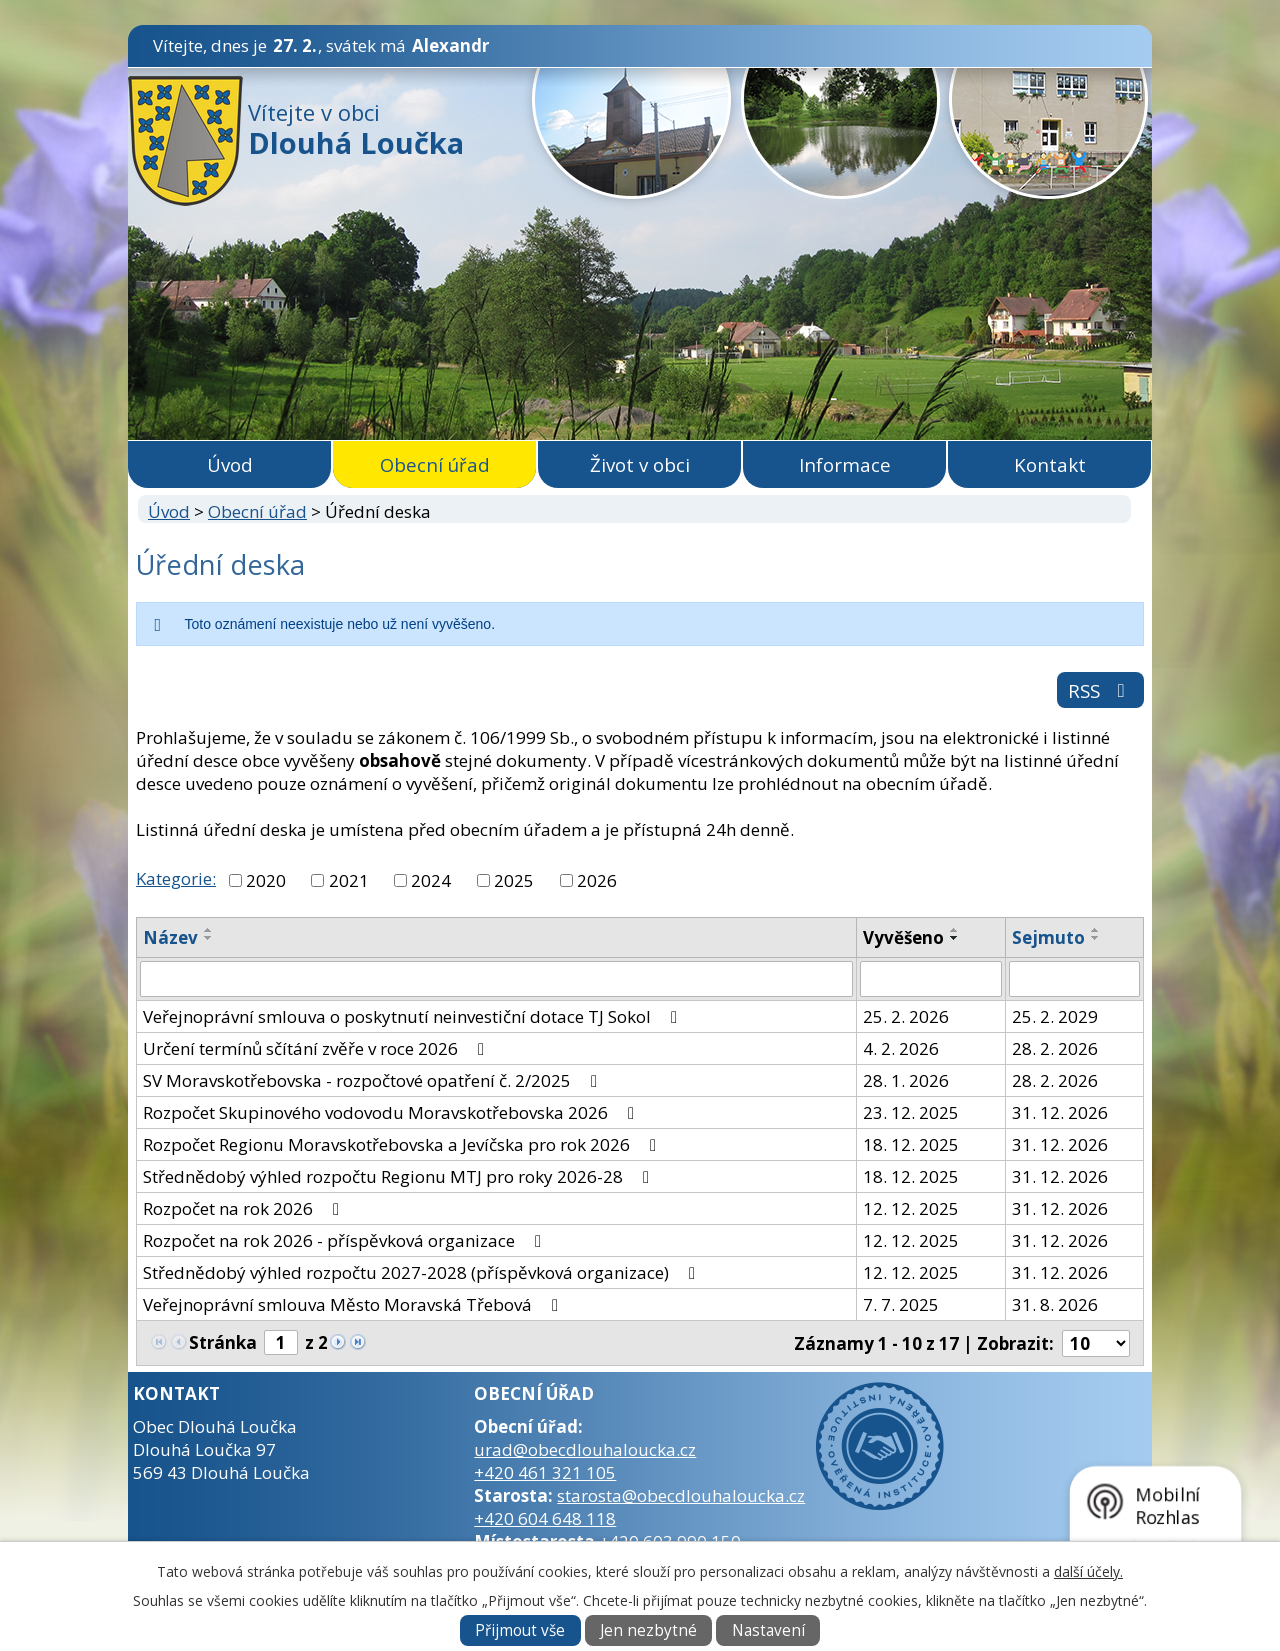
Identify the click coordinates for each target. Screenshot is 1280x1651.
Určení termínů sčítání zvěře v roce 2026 (317, 1048)
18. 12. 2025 (911, 1144)
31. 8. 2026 (1055, 1304)
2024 (431, 880)
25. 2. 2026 (906, 1016)
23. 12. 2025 (911, 1112)
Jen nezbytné (648, 1630)
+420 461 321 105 (545, 1472)
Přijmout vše (520, 1630)
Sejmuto (1048, 937)
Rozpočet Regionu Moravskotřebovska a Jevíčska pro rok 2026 (403, 1144)
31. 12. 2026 (1060, 1112)
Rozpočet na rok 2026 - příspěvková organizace (346, 1240)
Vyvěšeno (903, 937)
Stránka (223, 1342)
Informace (845, 464)
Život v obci (640, 464)
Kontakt (1050, 464)
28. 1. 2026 (906, 1080)
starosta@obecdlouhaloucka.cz (681, 1495)
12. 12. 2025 (911, 1208)
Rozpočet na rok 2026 (245, 1208)
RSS (1100, 690)
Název (170, 937)
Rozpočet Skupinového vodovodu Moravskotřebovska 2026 (392, 1112)
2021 (349, 880)
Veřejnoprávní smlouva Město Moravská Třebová (354, 1304)
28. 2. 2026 (1055, 1048)
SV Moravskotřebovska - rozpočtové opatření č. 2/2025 (374, 1080)
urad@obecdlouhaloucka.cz (585, 1449)
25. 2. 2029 (1055, 1016)
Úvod (230, 464)
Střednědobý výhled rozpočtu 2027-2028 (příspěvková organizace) (423, 1272)
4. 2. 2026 (901, 1048)
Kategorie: (176, 878)
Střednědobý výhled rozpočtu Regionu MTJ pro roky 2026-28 (400, 1176)
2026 (597, 880)
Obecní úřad (435, 464)
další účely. (1088, 1571)
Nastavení (768, 1630)
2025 (514, 880)
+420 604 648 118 (545, 1518)
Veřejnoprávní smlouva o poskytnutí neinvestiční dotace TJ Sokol (414, 1016)
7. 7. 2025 (901, 1304)
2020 (266, 880)
